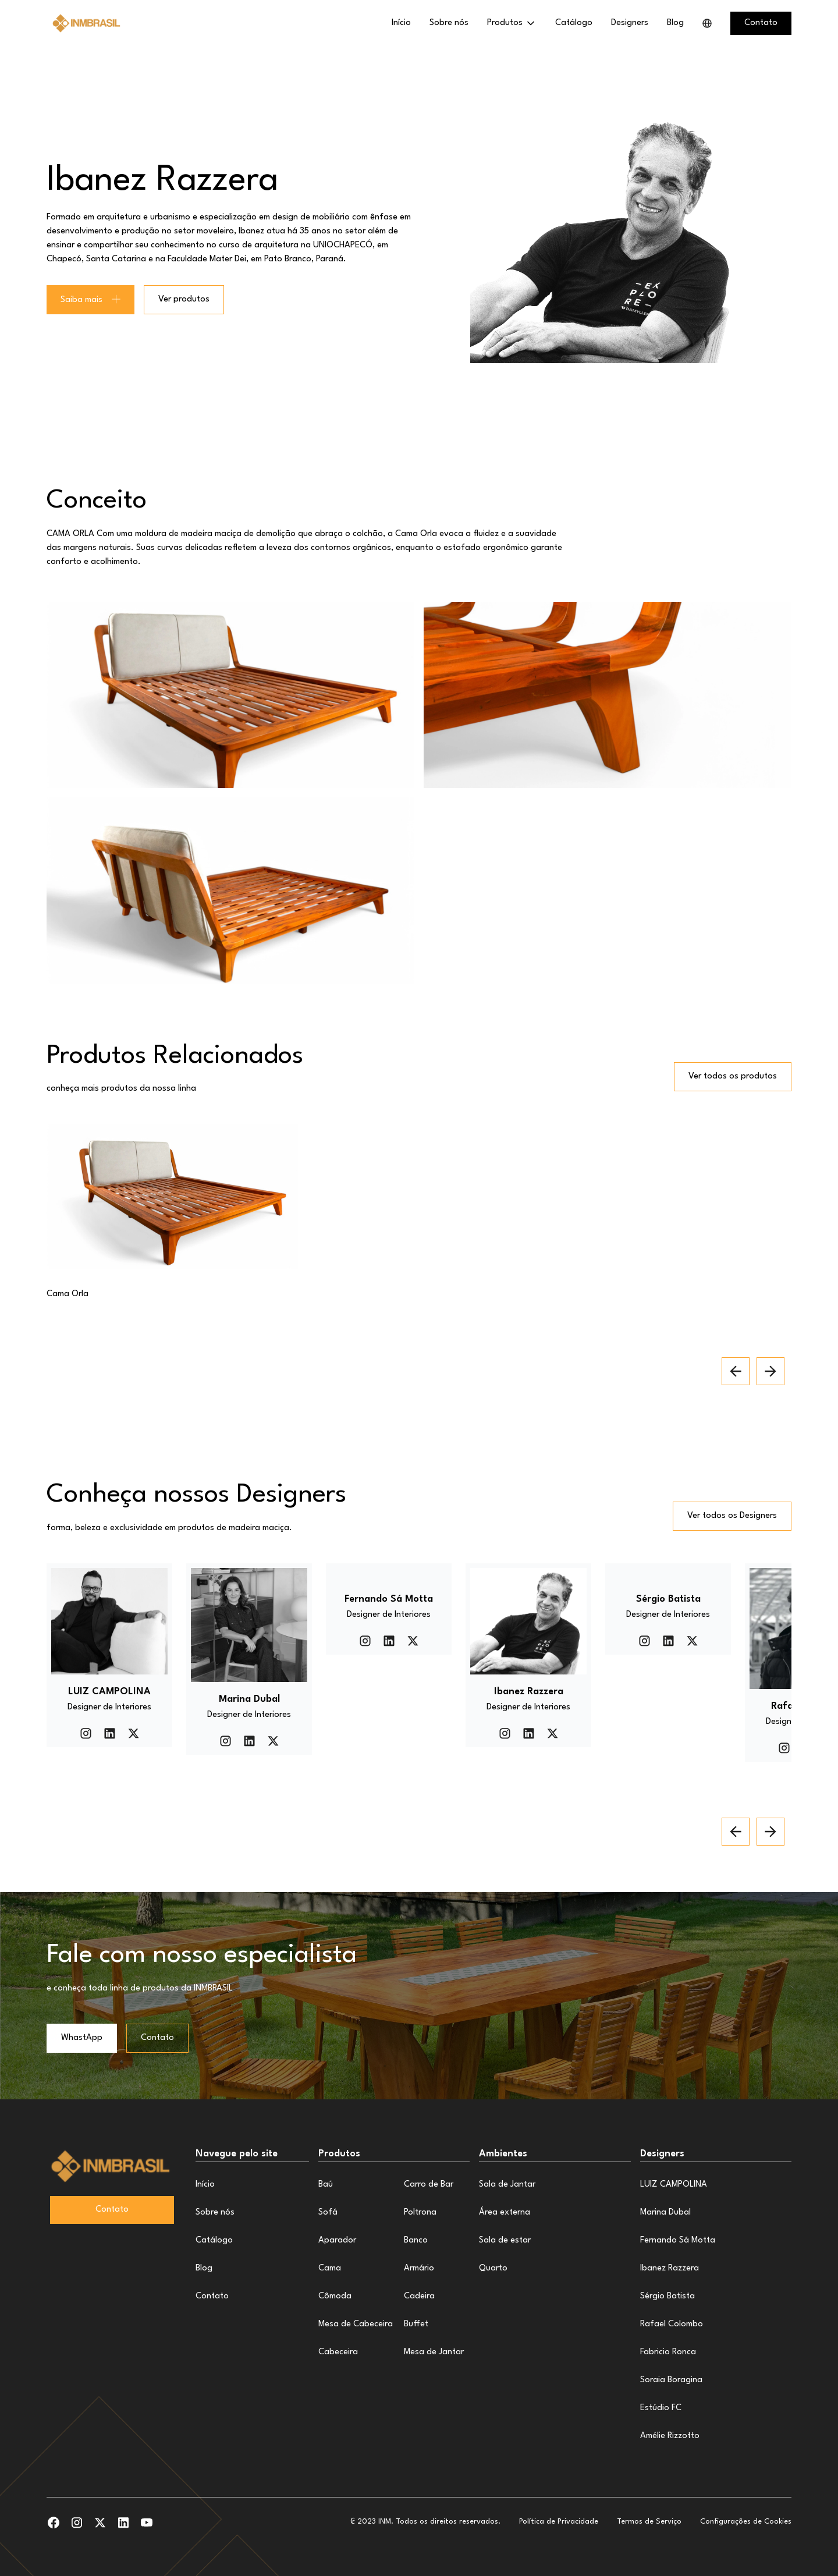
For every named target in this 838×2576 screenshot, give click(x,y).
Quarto (493, 2268)
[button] (512, 23)
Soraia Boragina (671, 2380)
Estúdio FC (660, 2408)
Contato (157, 2038)
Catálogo (573, 23)
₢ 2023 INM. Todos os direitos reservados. (425, 2521)
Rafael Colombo (671, 2324)
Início (401, 23)
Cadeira (419, 2296)
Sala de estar (505, 2240)
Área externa (504, 2212)
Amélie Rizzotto (669, 2436)
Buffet (416, 2324)
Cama (329, 2268)
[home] (87, 23)
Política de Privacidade (558, 2521)
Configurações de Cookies (745, 2521)
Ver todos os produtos (732, 1076)
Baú (325, 2184)
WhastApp (81, 2038)
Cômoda (334, 2296)
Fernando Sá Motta (677, 2240)
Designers (629, 23)
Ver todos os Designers (732, 1515)
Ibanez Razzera (669, 2268)
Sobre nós (448, 23)
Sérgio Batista (667, 2296)
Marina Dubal (665, 2212)
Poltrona (420, 2212)
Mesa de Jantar (434, 2352)
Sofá (328, 2212)
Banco (416, 2240)
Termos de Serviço (649, 2521)
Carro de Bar (428, 2184)
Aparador (337, 2240)
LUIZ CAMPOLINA (673, 2184)
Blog (675, 23)
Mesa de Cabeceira (355, 2324)
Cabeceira (338, 2352)
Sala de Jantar (507, 2184)
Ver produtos (184, 299)
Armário (419, 2268)
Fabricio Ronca (668, 2352)
